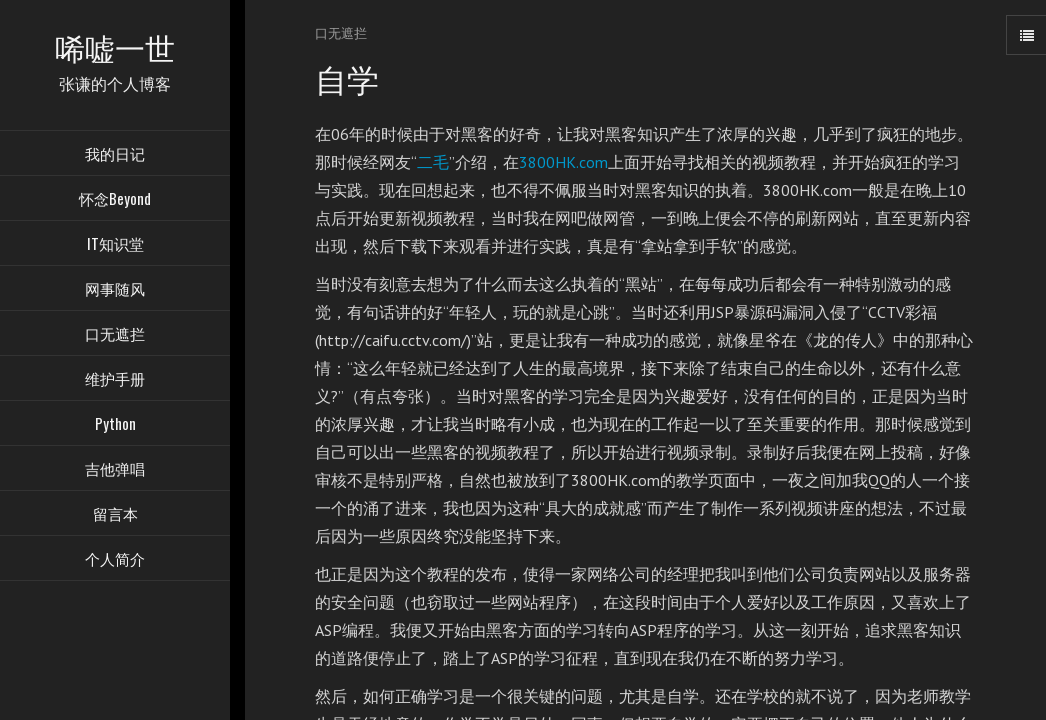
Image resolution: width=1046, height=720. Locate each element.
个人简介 (115, 560)
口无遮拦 (115, 335)
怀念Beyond (115, 200)
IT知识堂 (115, 245)
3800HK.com (563, 162)
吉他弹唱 (115, 470)
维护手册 (115, 380)
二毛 (433, 162)
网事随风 (115, 290)
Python (115, 425)
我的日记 (115, 155)
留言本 (115, 515)
